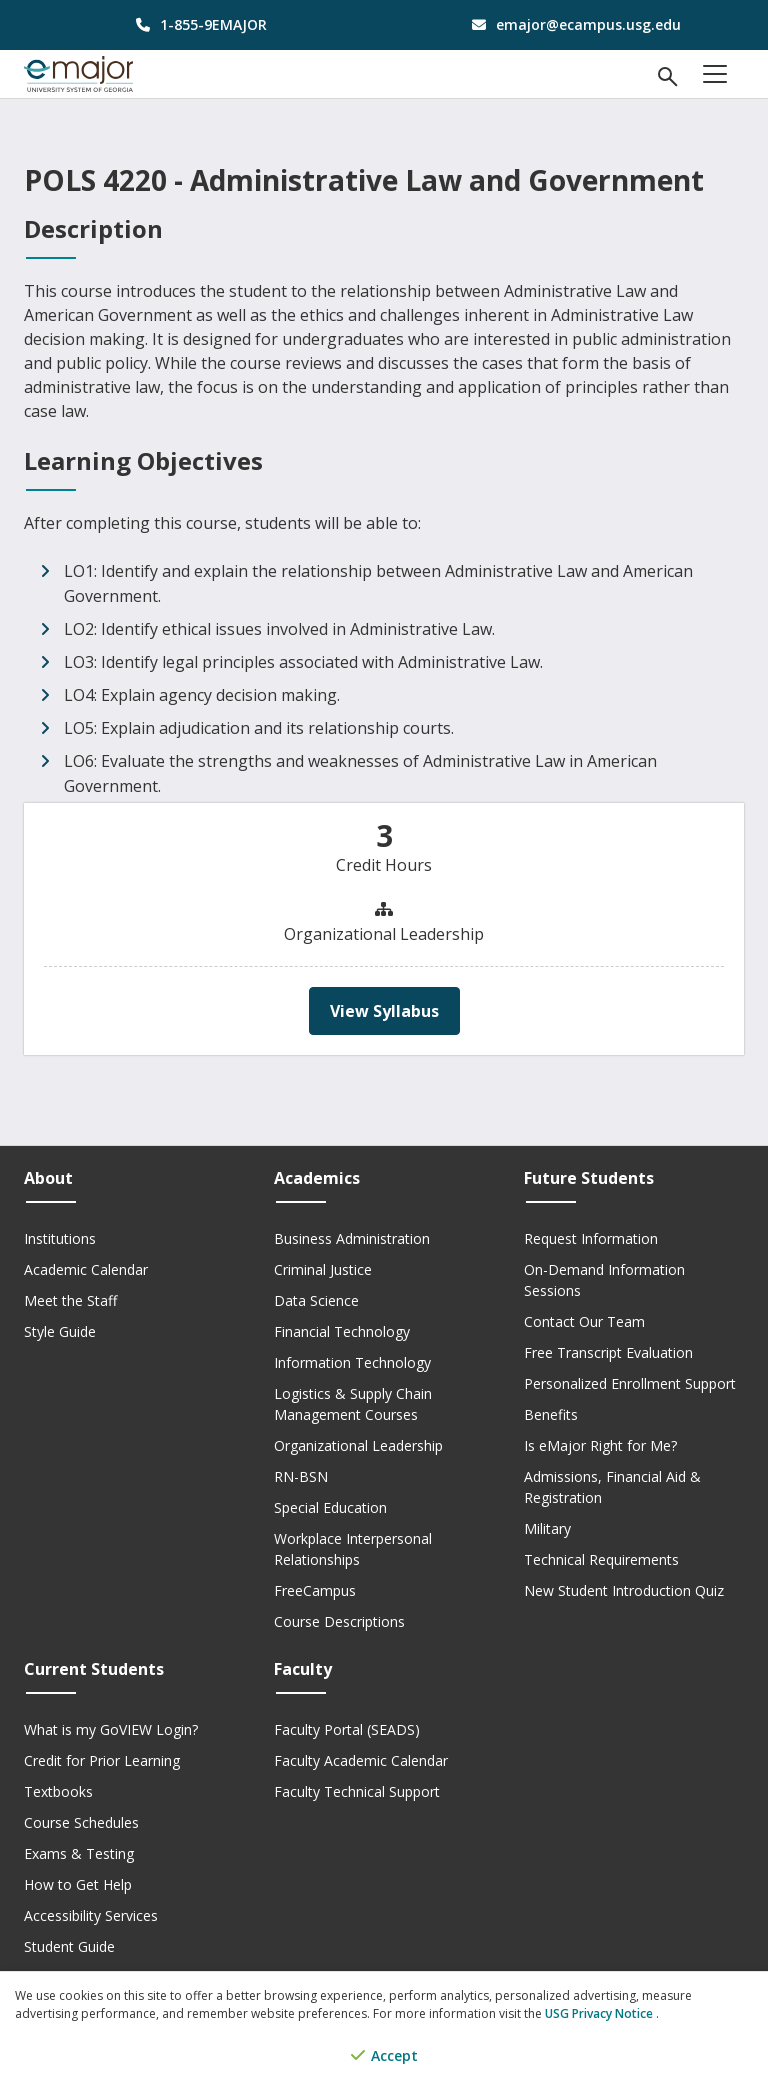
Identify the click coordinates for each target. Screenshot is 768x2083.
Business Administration (352, 1238)
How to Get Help (78, 1884)
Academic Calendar (86, 1269)
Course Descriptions (339, 1621)
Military (547, 1528)
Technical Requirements (601, 1559)
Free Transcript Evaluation (608, 1352)
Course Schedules (81, 1822)
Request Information (591, 1238)
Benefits (551, 1414)
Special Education (330, 1507)
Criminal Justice (323, 1269)
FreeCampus (315, 1590)
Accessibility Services (91, 1915)
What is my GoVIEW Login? (111, 1729)
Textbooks (58, 1791)
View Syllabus (384, 1011)
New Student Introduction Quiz (624, 1590)
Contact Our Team (584, 1321)
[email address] (571, 24)
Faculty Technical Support (357, 1791)
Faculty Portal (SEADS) (347, 1729)
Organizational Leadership (358, 1445)
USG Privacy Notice (600, 2013)
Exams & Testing (79, 1853)
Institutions (60, 1238)
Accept (384, 2055)
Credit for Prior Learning (102, 1760)
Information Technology (352, 1362)
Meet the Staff (70, 1300)
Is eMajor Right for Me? (600, 1445)
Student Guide (69, 1946)
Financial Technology (342, 1331)
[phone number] (196, 24)
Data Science (316, 1300)
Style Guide (60, 1331)
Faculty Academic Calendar (361, 1760)
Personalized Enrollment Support (630, 1383)
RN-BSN (301, 1476)
